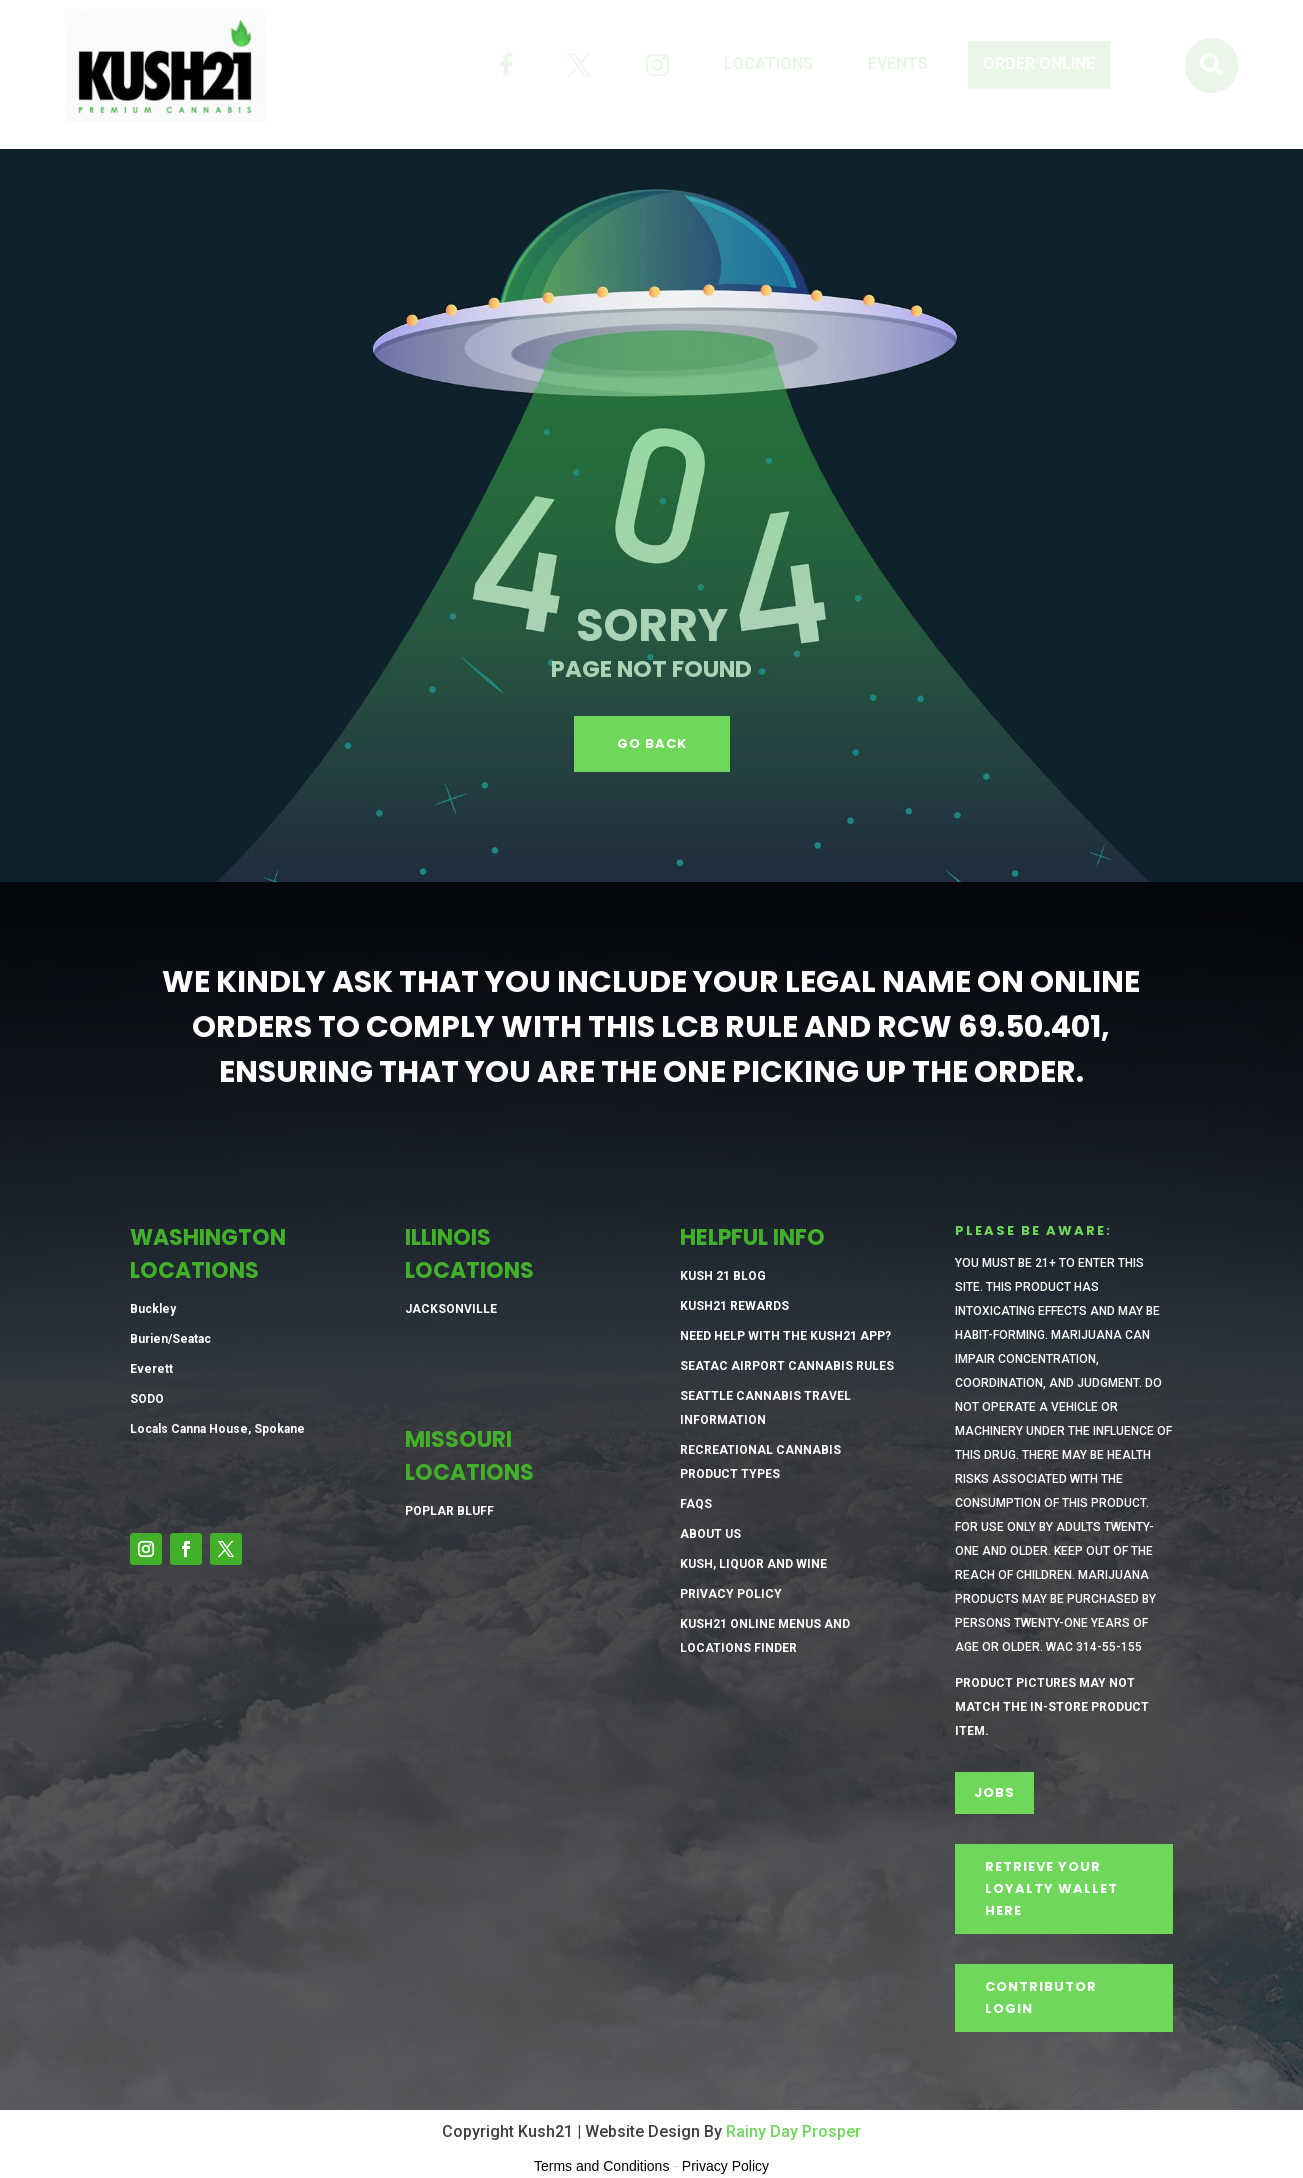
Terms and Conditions (601, 2166)
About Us (710, 1534)
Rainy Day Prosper (793, 2131)
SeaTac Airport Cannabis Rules (787, 1366)
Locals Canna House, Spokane (217, 1429)
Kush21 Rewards (734, 1306)
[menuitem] (506, 65)
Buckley (153, 1309)
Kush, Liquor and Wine (753, 1564)
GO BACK (652, 743)
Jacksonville (451, 1309)
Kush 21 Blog (723, 1276)
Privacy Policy (731, 1594)
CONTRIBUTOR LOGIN (1041, 1997)
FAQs (696, 1504)
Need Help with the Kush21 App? (785, 1336)
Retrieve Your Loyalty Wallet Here (1051, 1888)
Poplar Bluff (449, 1511)
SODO (147, 1399)
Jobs (994, 1792)
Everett (151, 1369)
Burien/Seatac (170, 1339)
